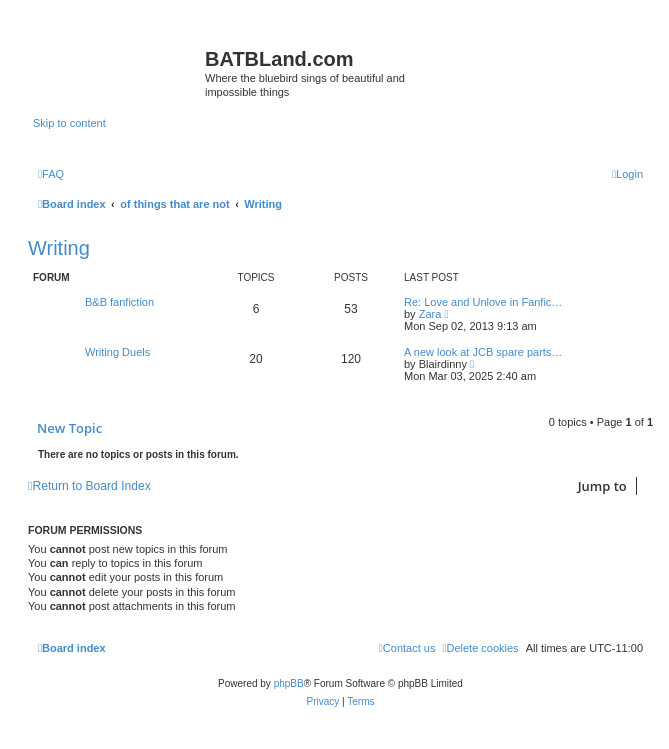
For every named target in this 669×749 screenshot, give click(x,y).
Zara (430, 314)
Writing (59, 248)
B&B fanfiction (119, 302)
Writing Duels (117, 352)
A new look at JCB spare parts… (483, 352)
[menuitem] (51, 174)
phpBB (289, 683)
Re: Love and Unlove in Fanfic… (483, 302)
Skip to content (69, 123)
